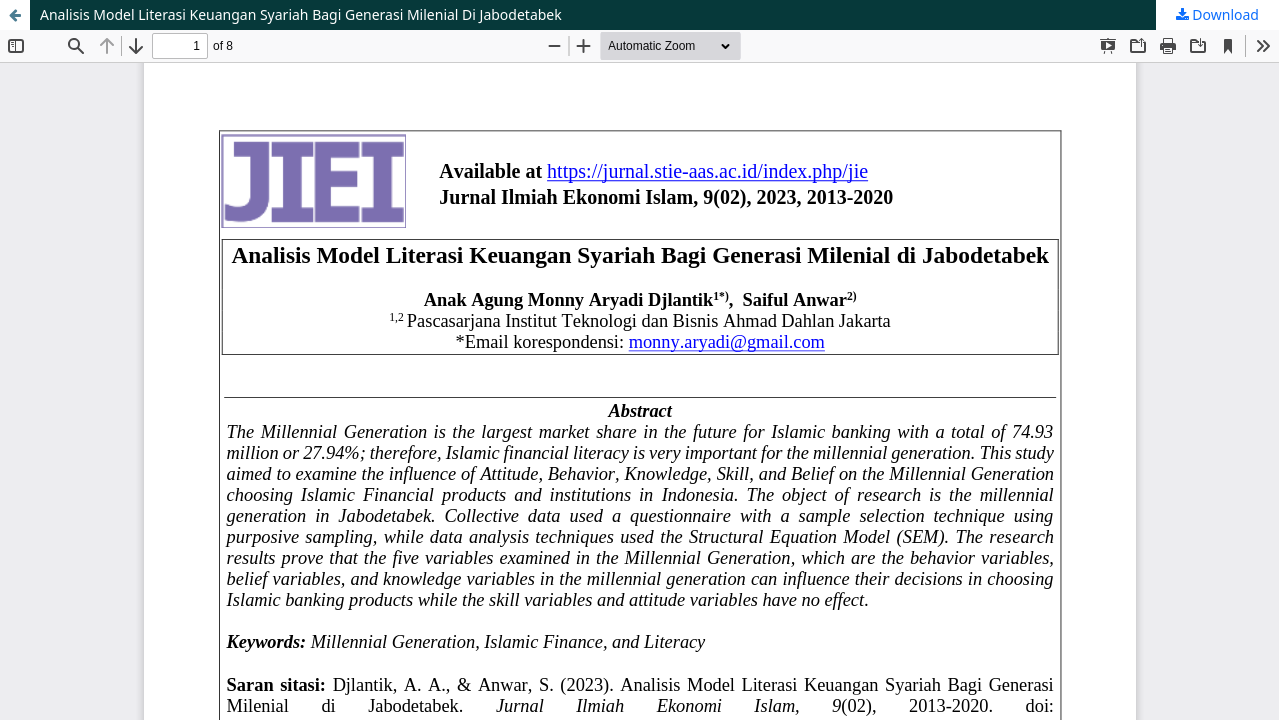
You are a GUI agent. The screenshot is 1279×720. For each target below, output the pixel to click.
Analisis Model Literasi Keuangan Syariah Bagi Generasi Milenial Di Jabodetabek (301, 14)
